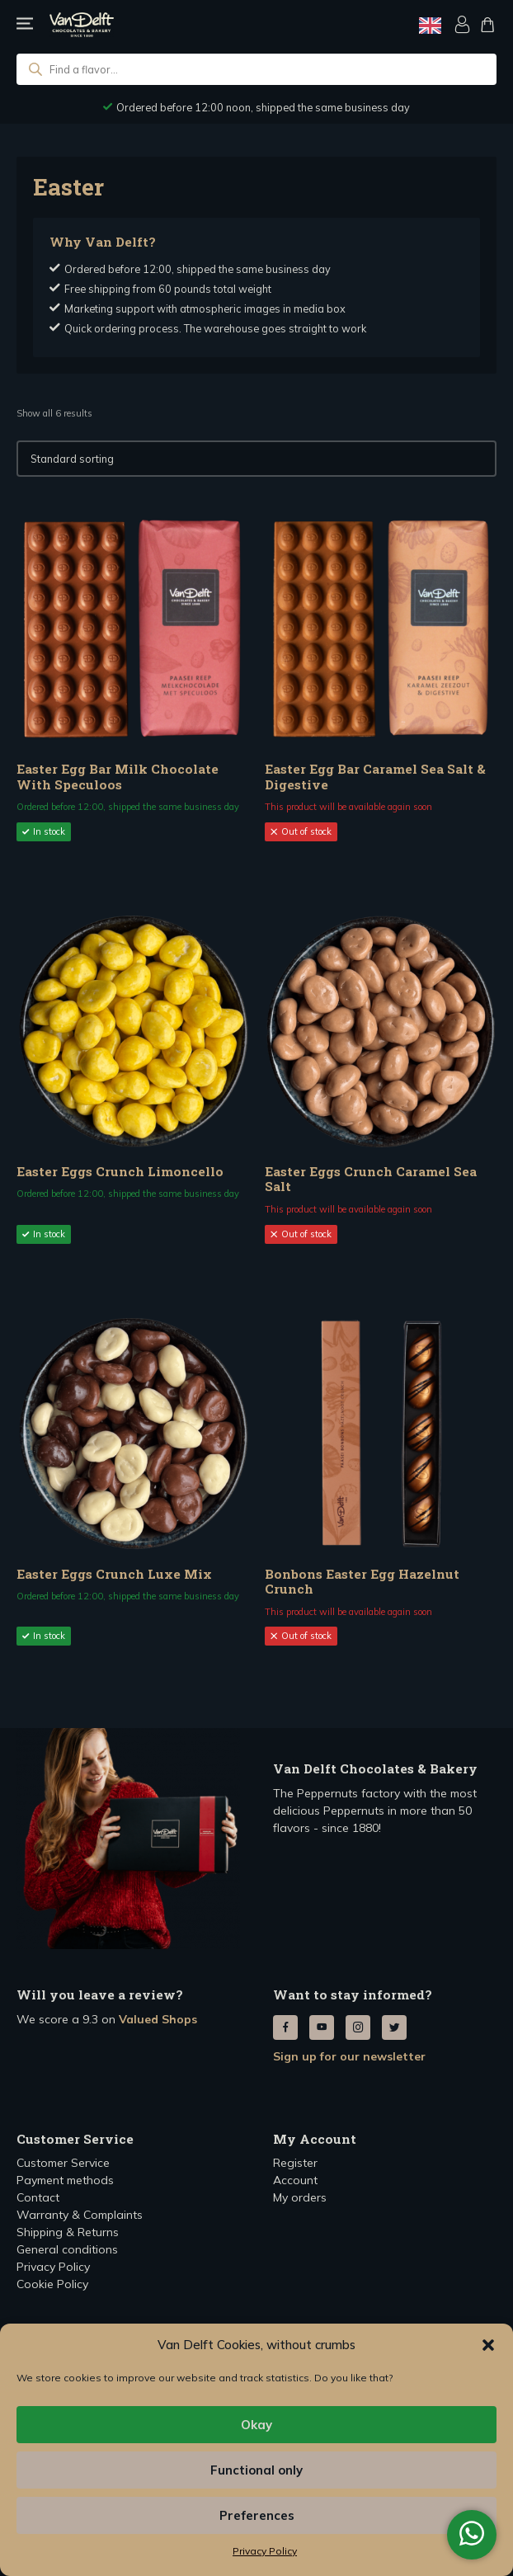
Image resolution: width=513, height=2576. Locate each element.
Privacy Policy (265, 2551)
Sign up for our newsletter (349, 2056)
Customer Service (63, 2162)
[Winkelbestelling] (256, 458)
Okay (256, 2424)
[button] (488, 2345)
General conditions (67, 2249)
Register (295, 2162)
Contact (37, 2197)
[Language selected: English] (430, 25)
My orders (300, 2197)
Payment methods (65, 2180)
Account (295, 2180)
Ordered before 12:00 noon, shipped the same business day (263, 107)
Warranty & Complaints (79, 2214)
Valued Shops (158, 2019)
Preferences (256, 2515)
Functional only (256, 2470)
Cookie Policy (52, 2284)
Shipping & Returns (67, 2232)
